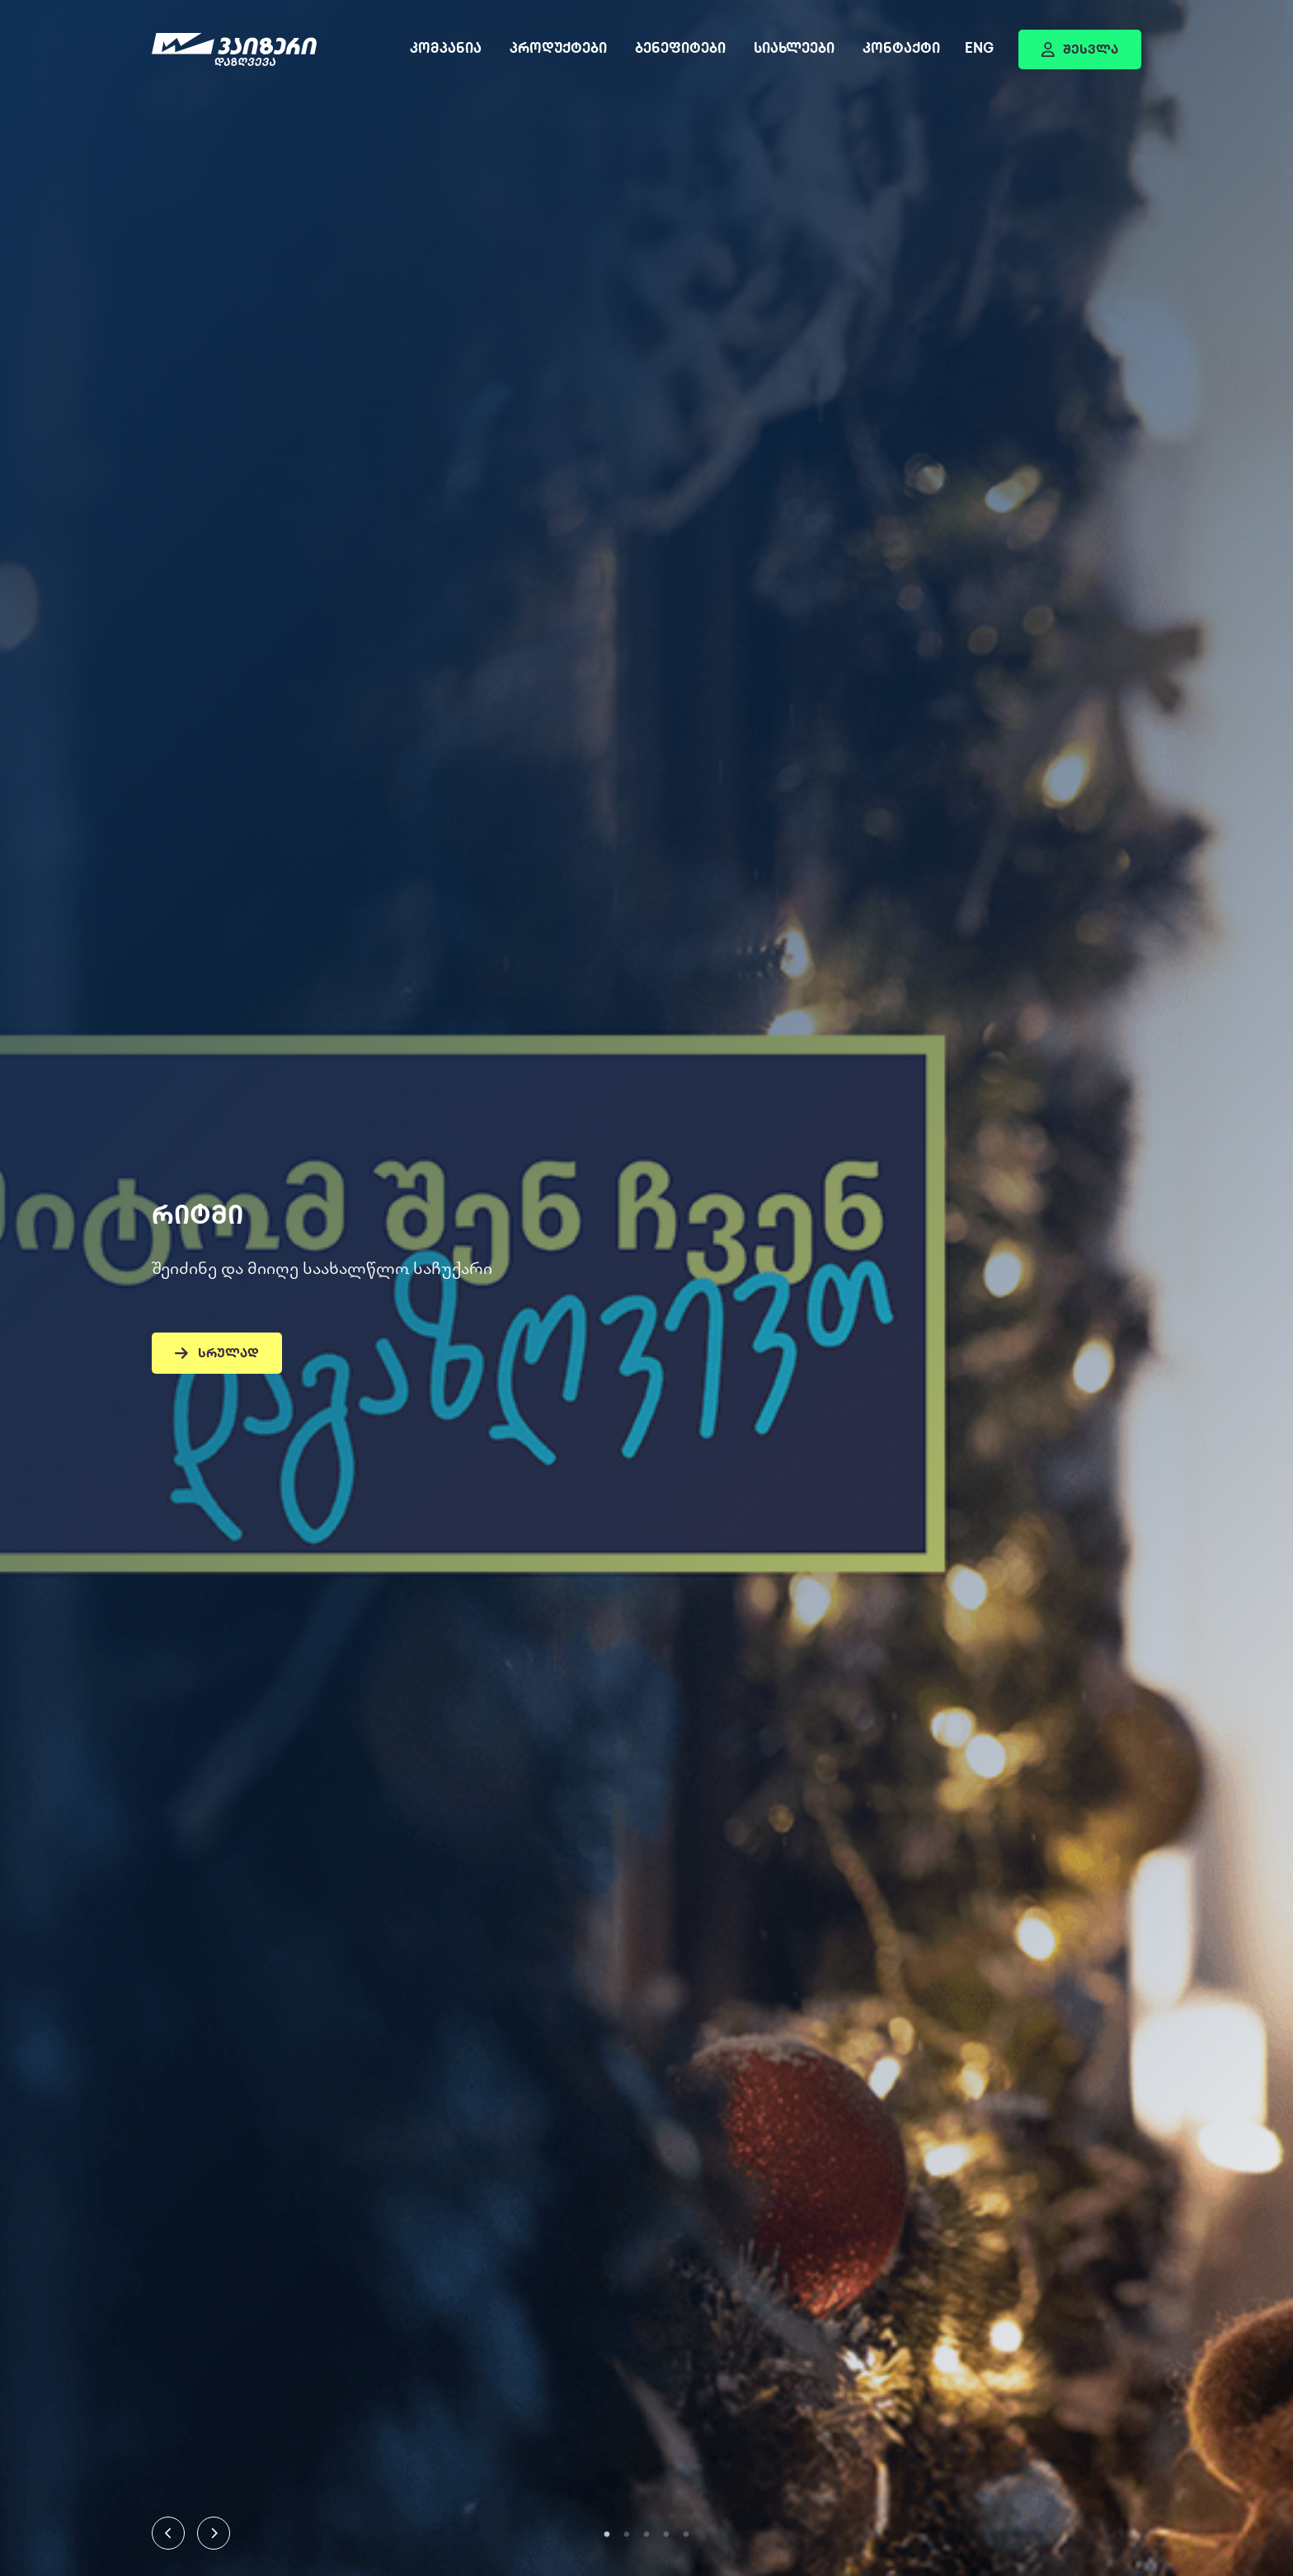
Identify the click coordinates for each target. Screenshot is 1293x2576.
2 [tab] (626, 2535)
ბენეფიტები (680, 50)
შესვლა (1079, 50)
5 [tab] (686, 2535)
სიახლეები (794, 50)
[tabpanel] (646, 1288)
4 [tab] (666, 2535)
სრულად (217, 1353)
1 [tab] (607, 2535)
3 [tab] (646, 2535)
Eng (979, 50)
